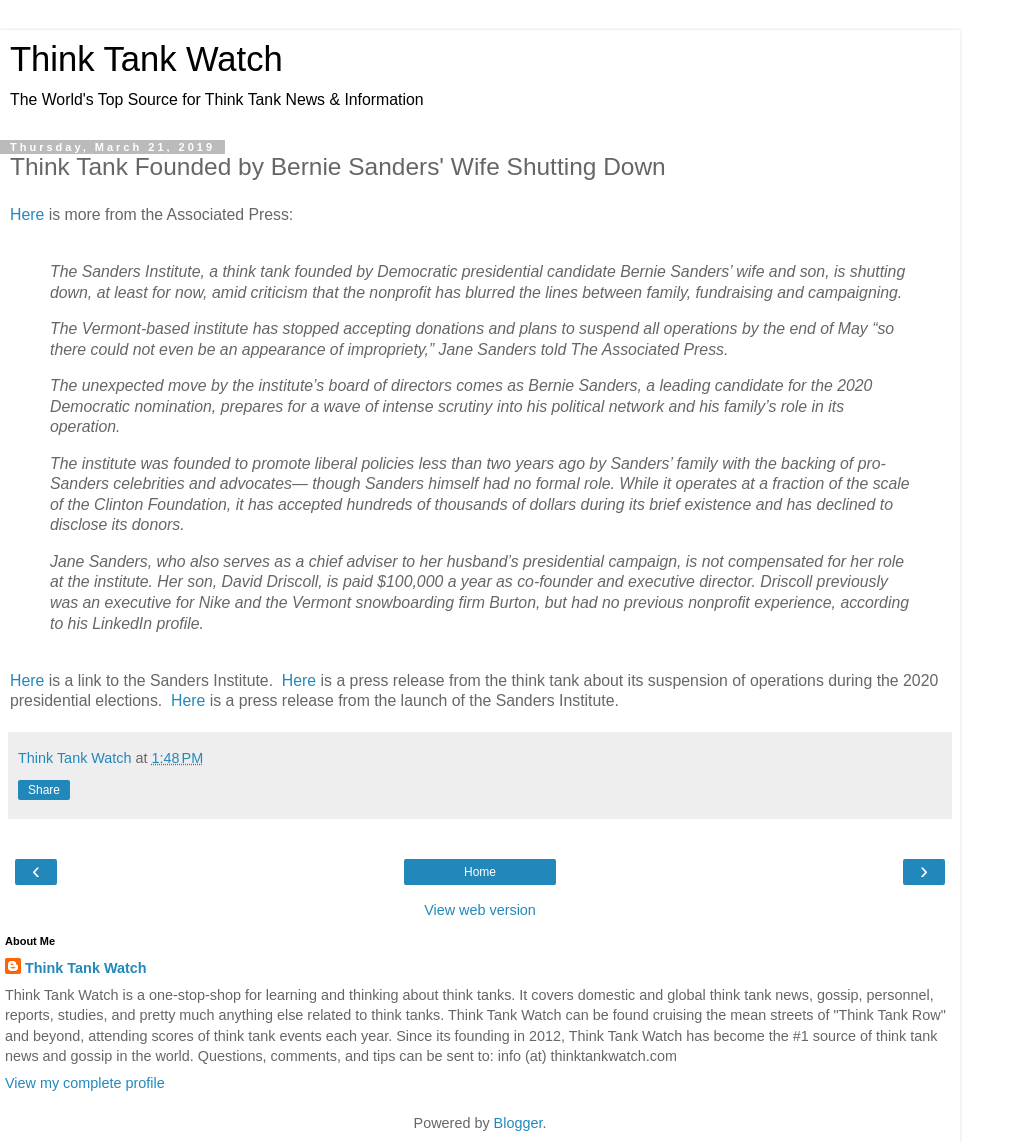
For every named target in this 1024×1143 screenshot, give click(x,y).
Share (44, 790)
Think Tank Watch (146, 59)
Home (480, 872)
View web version (480, 910)
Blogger (518, 1123)
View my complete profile (85, 1083)
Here (27, 214)
